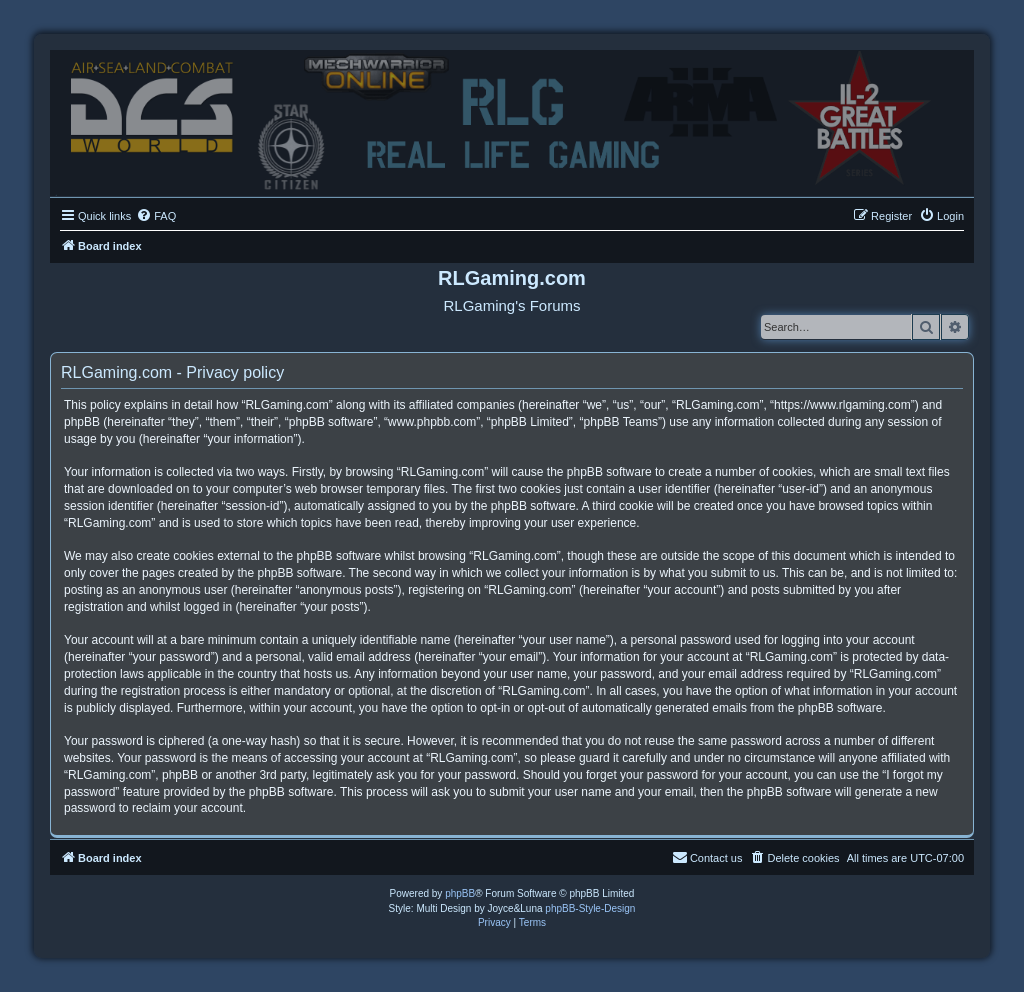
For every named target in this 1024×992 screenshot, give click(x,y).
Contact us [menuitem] (707, 857)
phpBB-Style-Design (590, 908)
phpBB (460, 893)
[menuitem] (156, 216)
